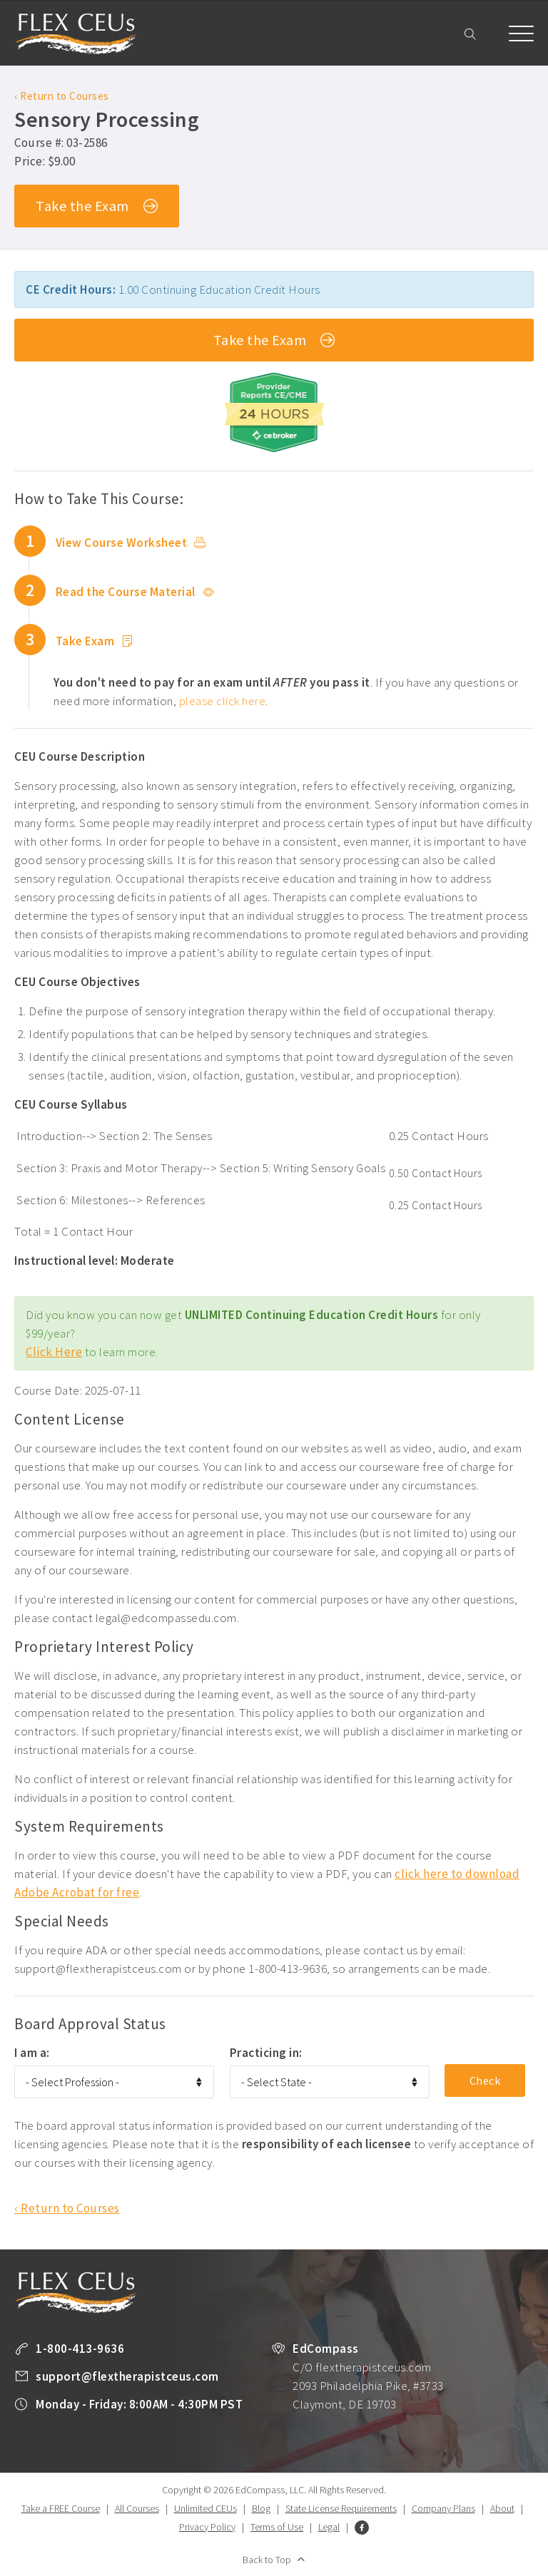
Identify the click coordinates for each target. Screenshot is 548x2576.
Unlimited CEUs (205, 2508)
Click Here (54, 1352)
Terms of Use (276, 2526)
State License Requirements (341, 2508)
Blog (261, 2508)
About (502, 2508)
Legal (329, 2526)
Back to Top (267, 2559)
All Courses (137, 2508)
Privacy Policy (207, 2526)
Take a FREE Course (60, 2508)
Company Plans (443, 2508)
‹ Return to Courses (61, 96)
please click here (222, 701)
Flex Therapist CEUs (76, 34)
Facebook (362, 2527)
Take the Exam (97, 207)
